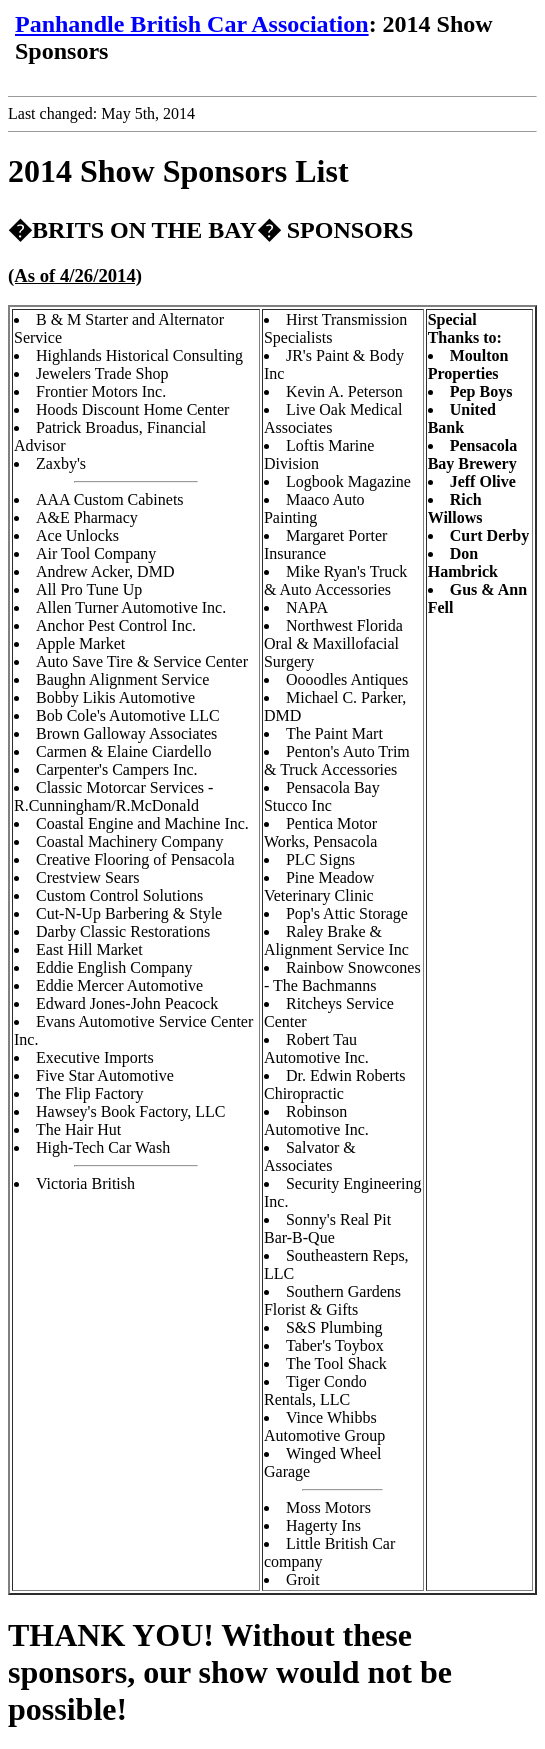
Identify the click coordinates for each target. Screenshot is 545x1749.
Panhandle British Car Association (192, 24)
